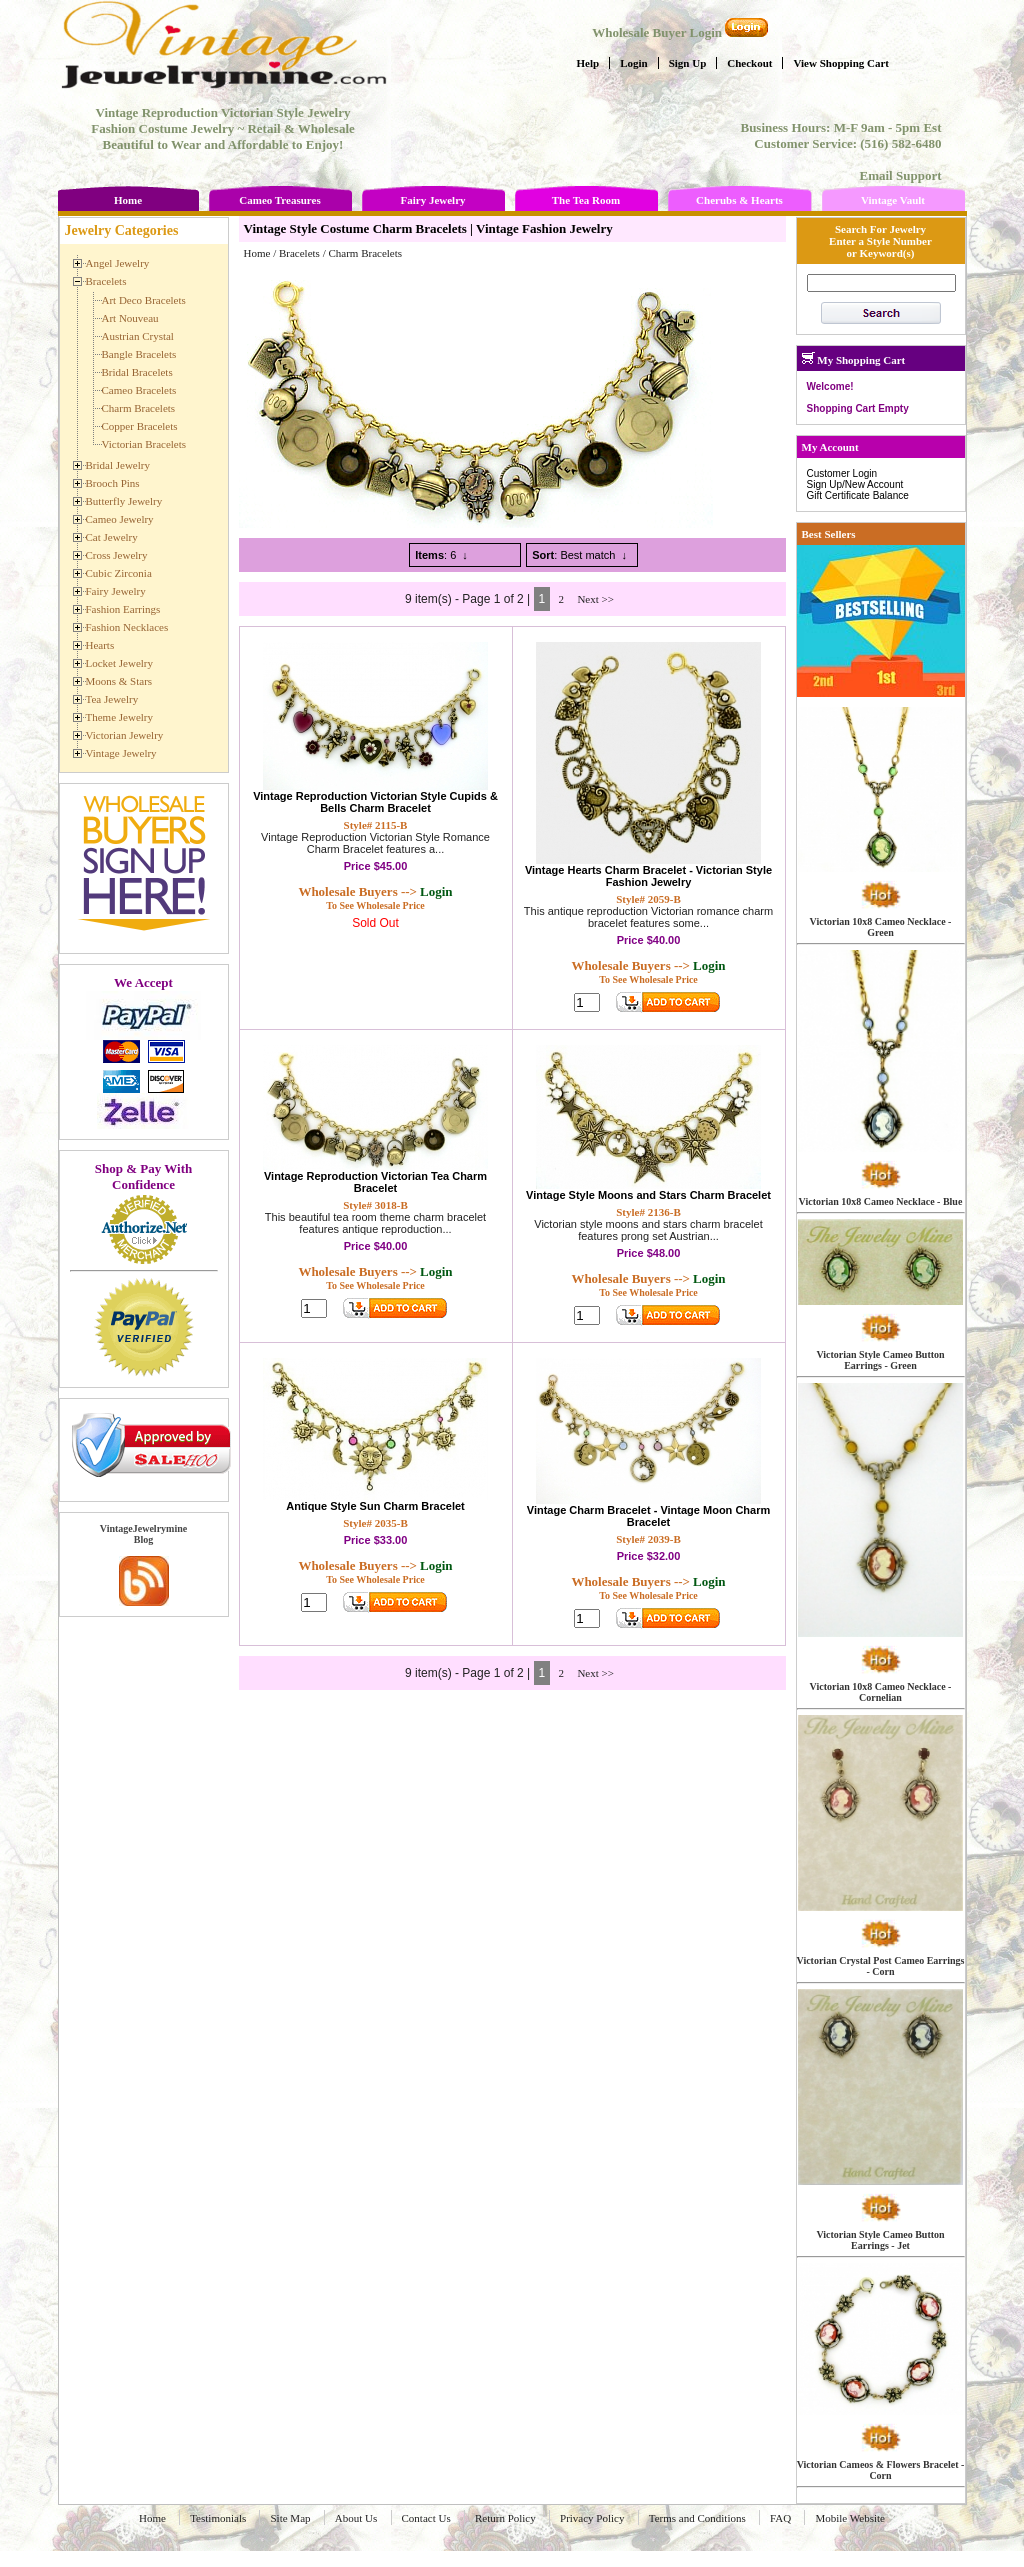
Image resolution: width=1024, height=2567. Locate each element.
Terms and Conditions (697, 2518)
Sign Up (688, 63)
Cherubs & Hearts (739, 200)
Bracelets (299, 253)
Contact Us (426, 2518)
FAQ (780, 2518)
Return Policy (505, 2518)
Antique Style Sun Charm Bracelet (375, 1506)
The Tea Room (586, 200)
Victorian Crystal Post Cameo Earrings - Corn (881, 1966)
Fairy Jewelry (432, 200)
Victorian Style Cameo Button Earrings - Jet (880, 2240)
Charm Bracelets (365, 253)
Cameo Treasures (279, 200)
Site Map (290, 2518)
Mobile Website (850, 2518)
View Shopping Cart (841, 63)
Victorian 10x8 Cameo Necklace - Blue (881, 1201)
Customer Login (842, 473)
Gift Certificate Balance (858, 495)
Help (588, 63)
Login (634, 63)
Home (128, 200)
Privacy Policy (592, 2518)
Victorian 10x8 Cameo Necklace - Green (881, 927)
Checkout (749, 63)
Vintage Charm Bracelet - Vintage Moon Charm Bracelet (648, 1516)
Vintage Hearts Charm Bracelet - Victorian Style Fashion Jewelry (648, 876)
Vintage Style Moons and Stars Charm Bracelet (648, 1195)
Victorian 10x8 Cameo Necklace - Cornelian (881, 1692)
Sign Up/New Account (855, 484)
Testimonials (218, 2518)
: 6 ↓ (441, 555)
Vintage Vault (893, 200)
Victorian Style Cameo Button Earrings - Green (880, 1360)
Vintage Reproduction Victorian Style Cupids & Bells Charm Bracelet (375, 802)
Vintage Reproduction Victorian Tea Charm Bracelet (375, 1182)
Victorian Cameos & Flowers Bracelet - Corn (881, 2470)
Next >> (595, 599)
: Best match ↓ (579, 555)
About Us (356, 2518)
